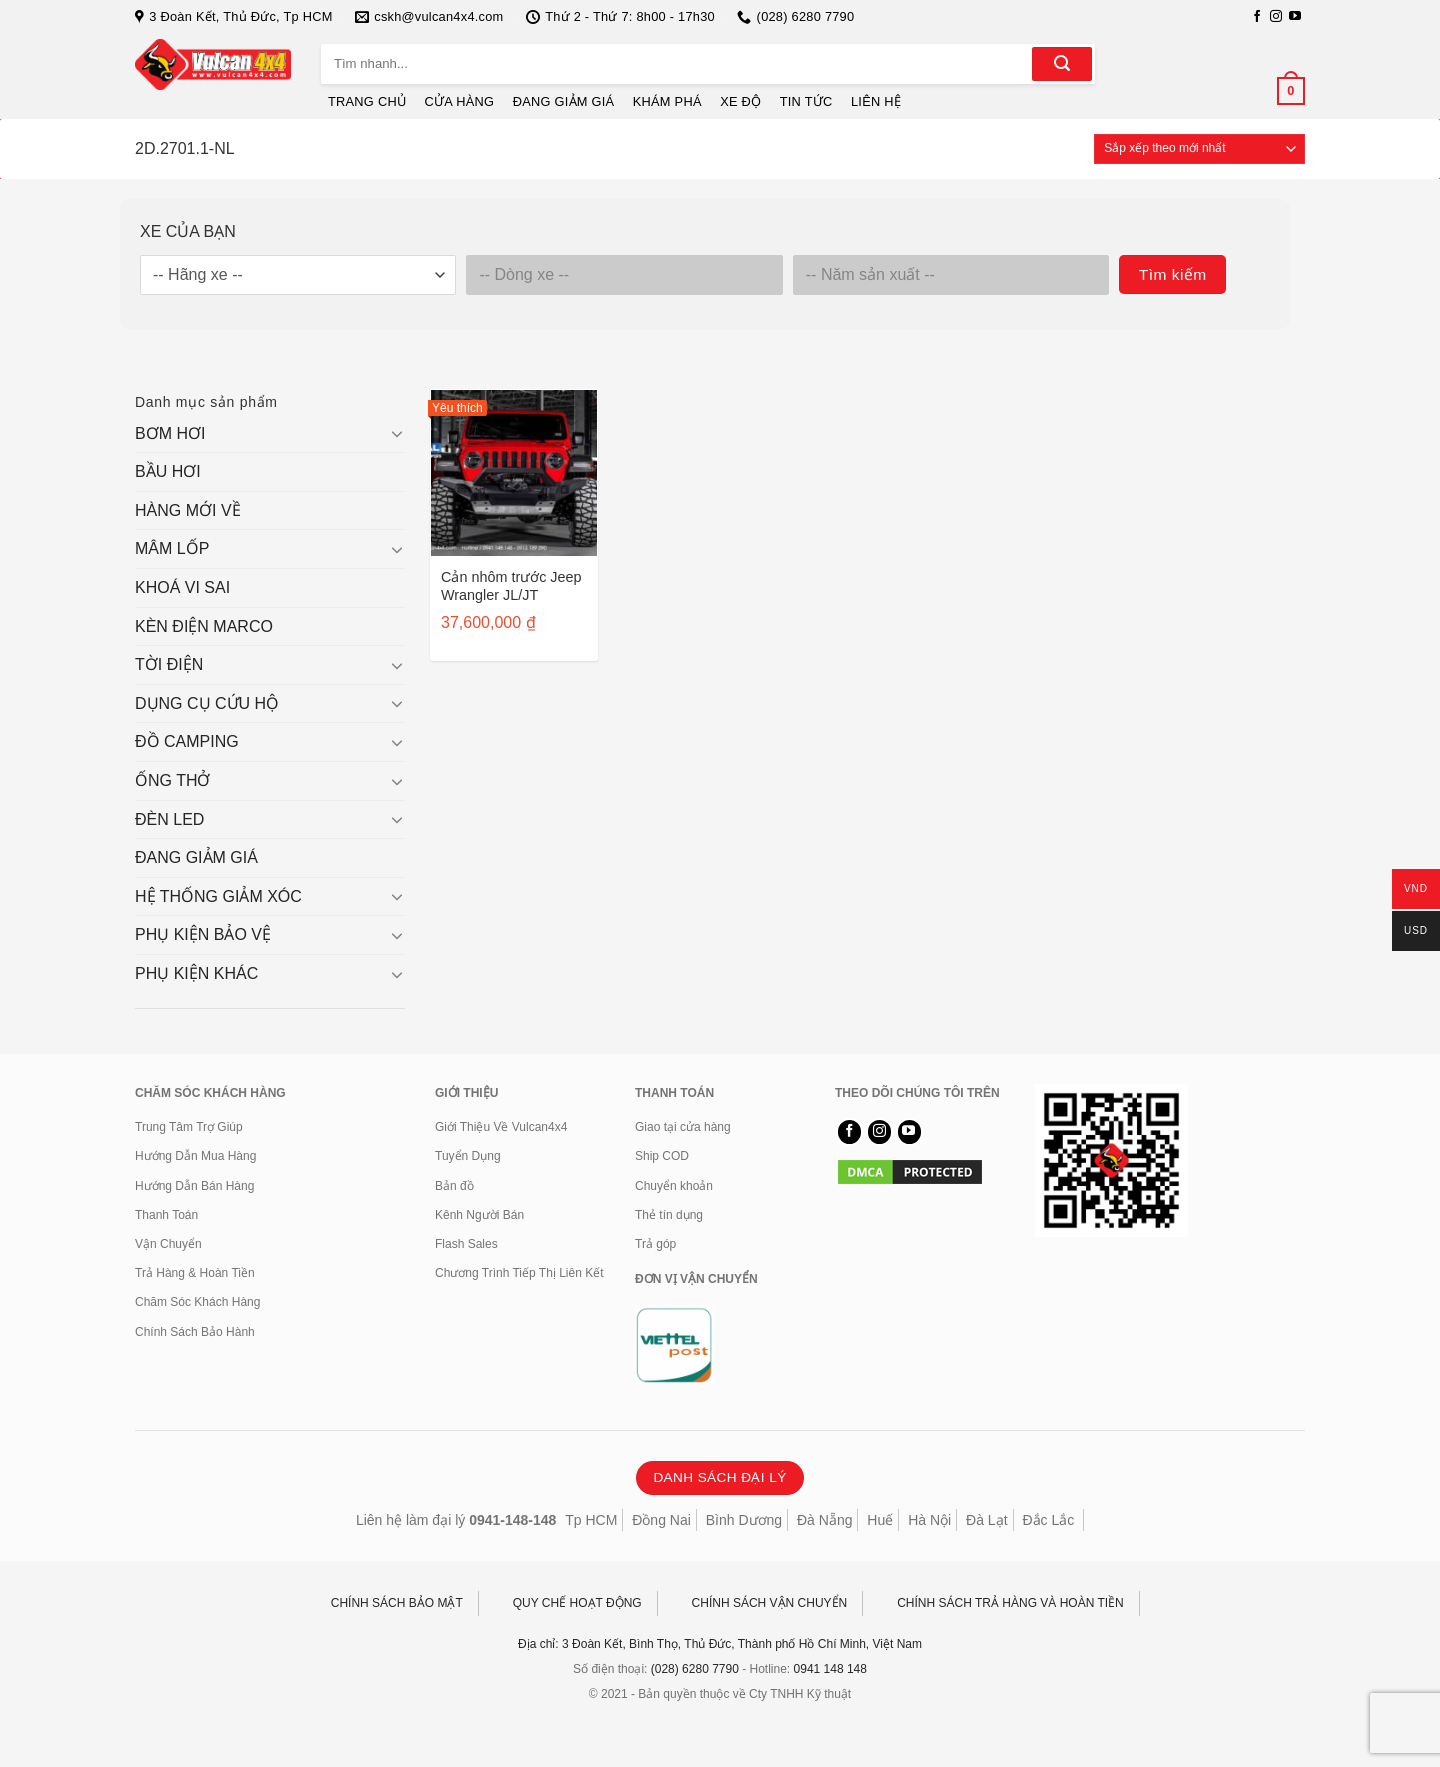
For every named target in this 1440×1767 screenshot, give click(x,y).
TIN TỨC (806, 101)
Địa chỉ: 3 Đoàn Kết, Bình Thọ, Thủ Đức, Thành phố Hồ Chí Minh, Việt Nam (720, 1644)
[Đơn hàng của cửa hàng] (1199, 149)
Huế (880, 1520)
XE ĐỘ (740, 101)
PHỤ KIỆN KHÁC (196, 973)
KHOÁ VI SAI (182, 587)
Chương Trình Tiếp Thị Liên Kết (519, 1273)
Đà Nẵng (824, 1520)
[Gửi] (1062, 64)
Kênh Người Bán (479, 1215)
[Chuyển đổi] (397, 433)
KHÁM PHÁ (667, 101)
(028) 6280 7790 (695, 1669)
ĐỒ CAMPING (187, 741)
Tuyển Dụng (468, 1156)
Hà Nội (929, 1520)
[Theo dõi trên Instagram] (1276, 17)
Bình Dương (744, 1520)
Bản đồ (454, 1186)
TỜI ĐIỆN (169, 664)
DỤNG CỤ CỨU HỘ (207, 703)
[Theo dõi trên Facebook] (1257, 17)
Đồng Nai (661, 1520)
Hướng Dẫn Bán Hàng (194, 1186)
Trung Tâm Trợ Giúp (189, 1127)
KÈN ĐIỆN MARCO (204, 626)
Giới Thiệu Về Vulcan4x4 (501, 1127)
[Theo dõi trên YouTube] (1295, 17)
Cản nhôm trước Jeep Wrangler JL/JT (511, 586)
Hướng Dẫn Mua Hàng (195, 1156)
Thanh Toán (166, 1215)
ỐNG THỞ (172, 780)
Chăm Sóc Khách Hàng (197, 1302)
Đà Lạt (986, 1520)
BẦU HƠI (168, 471)
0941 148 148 (830, 1669)
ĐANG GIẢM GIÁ (564, 101)
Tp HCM (591, 1520)
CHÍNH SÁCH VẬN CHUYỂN (770, 1603)
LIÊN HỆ (876, 101)
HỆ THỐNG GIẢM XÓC (218, 896)
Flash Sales (466, 1244)
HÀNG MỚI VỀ (188, 510)
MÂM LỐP (172, 548)
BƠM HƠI (170, 433)
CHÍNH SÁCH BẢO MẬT (397, 1603)
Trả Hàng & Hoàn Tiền (195, 1273)
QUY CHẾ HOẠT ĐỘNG (577, 1603)
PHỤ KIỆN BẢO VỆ (203, 934)
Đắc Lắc (1048, 1520)
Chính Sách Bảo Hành (195, 1332)
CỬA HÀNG (460, 101)
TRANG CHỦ (367, 101)
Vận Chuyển (168, 1244)
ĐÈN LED (169, 819)
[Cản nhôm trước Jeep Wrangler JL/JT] (514, 473)
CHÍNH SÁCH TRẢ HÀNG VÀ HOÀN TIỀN (1010, 1603)
